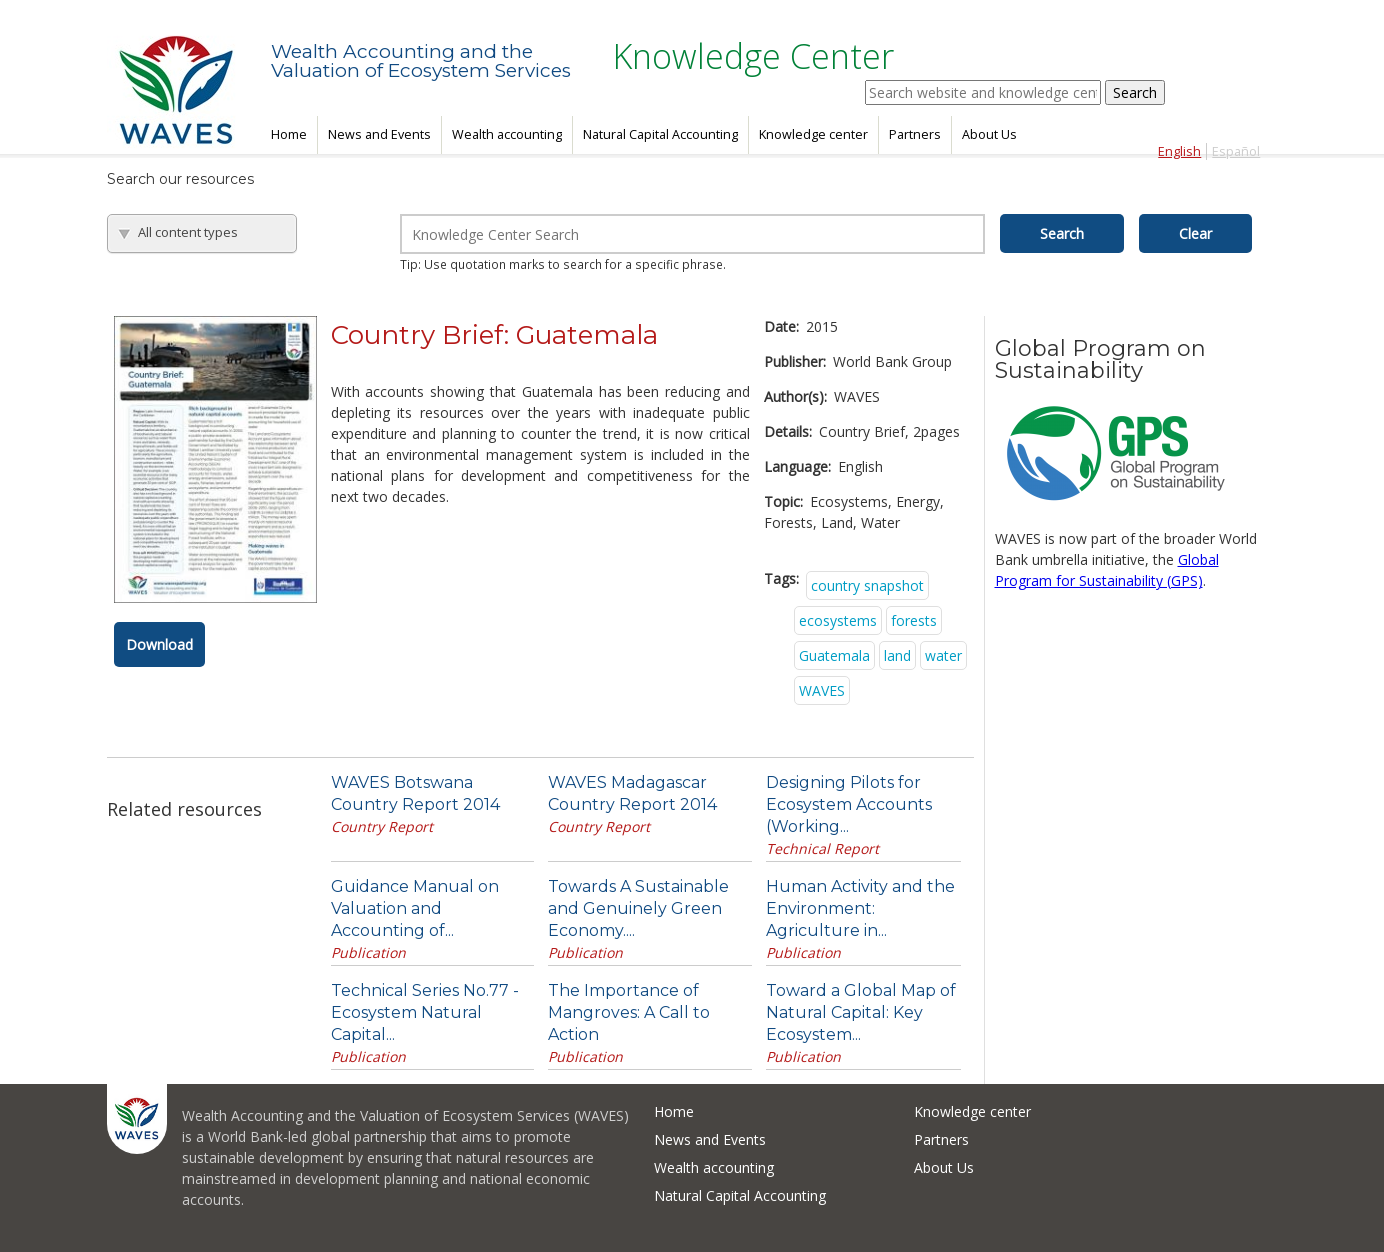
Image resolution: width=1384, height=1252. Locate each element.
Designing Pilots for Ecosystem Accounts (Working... (849, 804)
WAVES (822, 690)
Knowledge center (813, 134)
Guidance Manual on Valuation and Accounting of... (415, 908)
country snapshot (867, 585)
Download (159, 644)
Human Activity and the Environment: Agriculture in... (860, 908)
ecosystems (838, 620)
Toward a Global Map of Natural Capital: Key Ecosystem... (861, 1012)
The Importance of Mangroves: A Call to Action (629, 1012)
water (943, 655)
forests (914, 620)
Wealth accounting (507, 134)
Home (289, 134)
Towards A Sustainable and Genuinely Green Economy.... (638, 908)
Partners (915, 134)
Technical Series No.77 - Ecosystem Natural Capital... (425, 1012)
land (897, 655)
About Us (989, 134)
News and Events (379, 134)
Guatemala (834, 655)
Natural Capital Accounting (660, 134)
